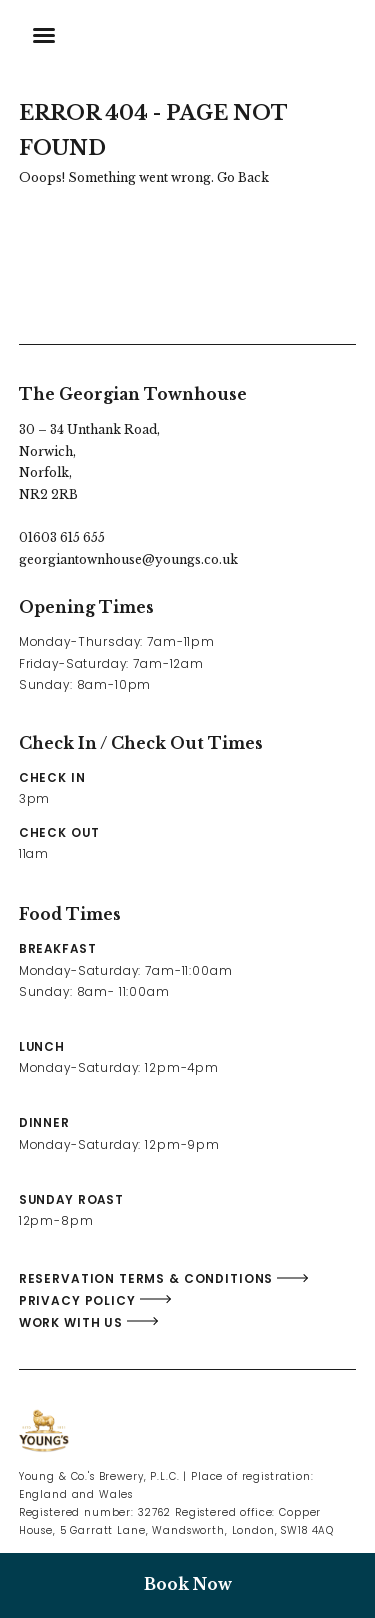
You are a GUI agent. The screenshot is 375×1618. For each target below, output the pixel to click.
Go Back (243, 177)
